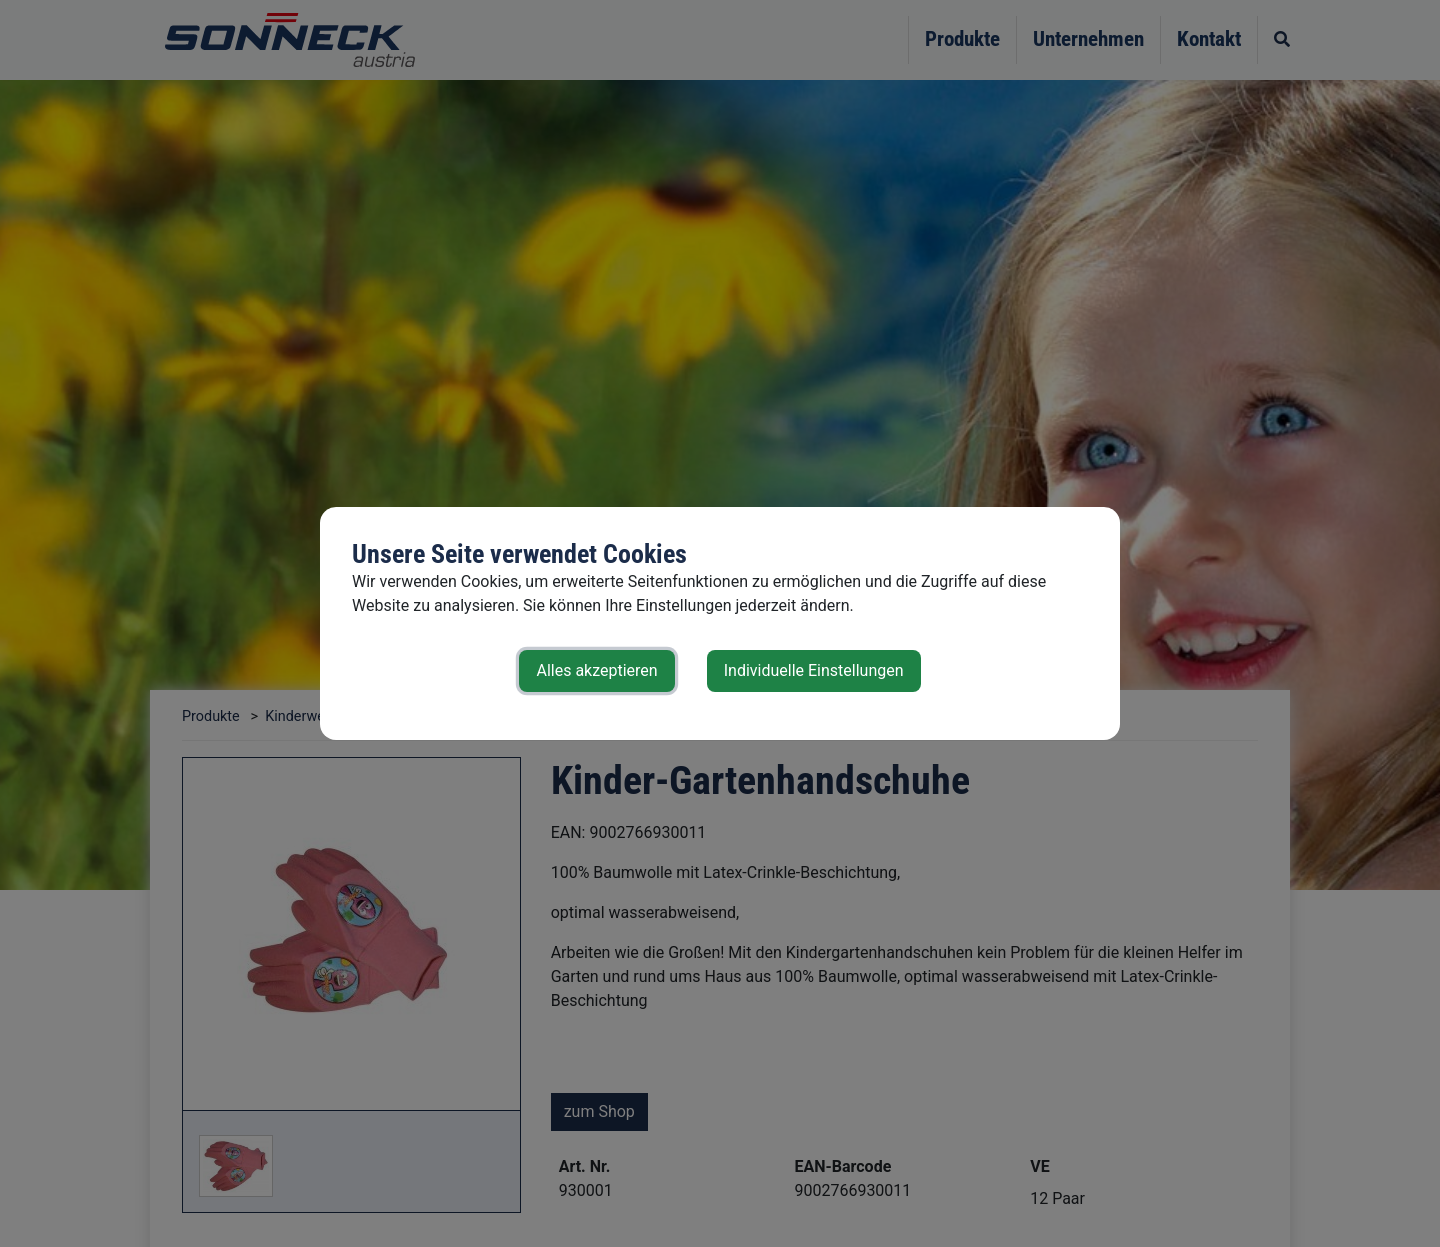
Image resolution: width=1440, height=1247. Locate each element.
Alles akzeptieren (596, 670)
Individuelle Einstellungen (814, 670)
